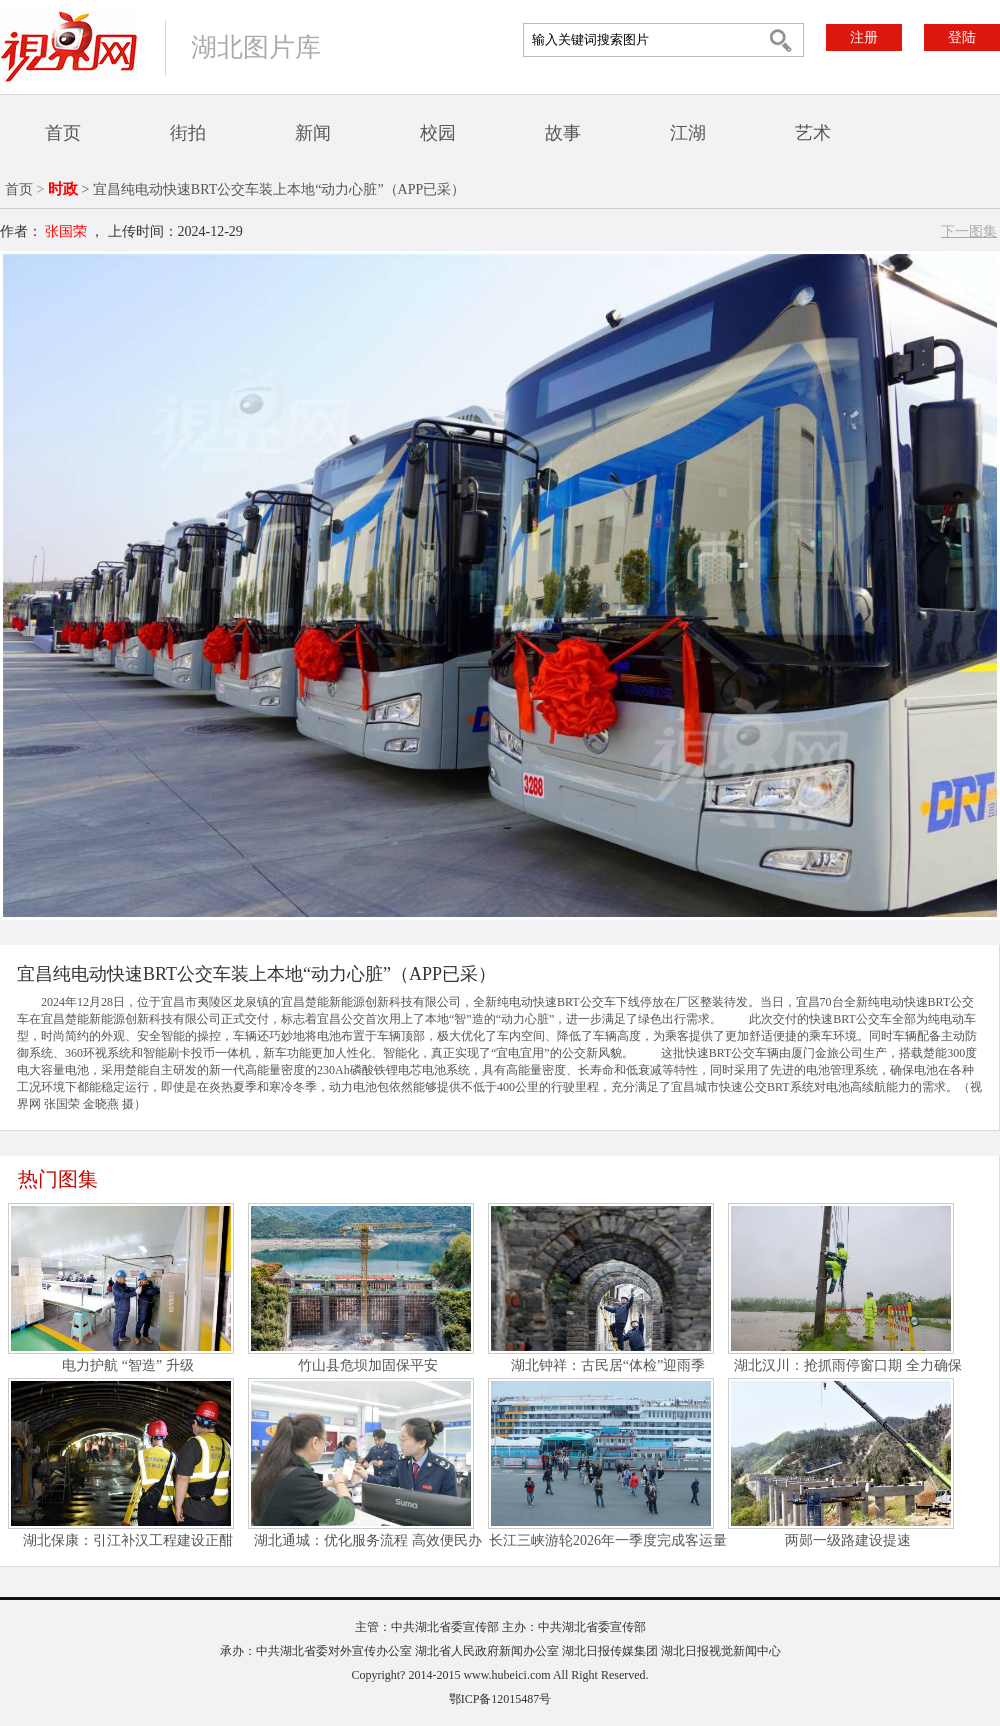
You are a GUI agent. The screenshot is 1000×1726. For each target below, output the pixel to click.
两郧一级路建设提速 (848, 1540)
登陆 (962, 37)
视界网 (69, 46)
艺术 (813, 133)
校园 (438, 133)
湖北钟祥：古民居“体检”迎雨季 (608, 1365)
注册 (864, 37)
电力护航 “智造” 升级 (127, 1365)
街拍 (188, 133)
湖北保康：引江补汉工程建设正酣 (128, 1540)
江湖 (688, 133)
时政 (63, 189)
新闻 (313, 133)
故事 (563, 133)
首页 (63, 133)
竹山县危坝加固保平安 (368, 1365)
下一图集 (969, 231)
